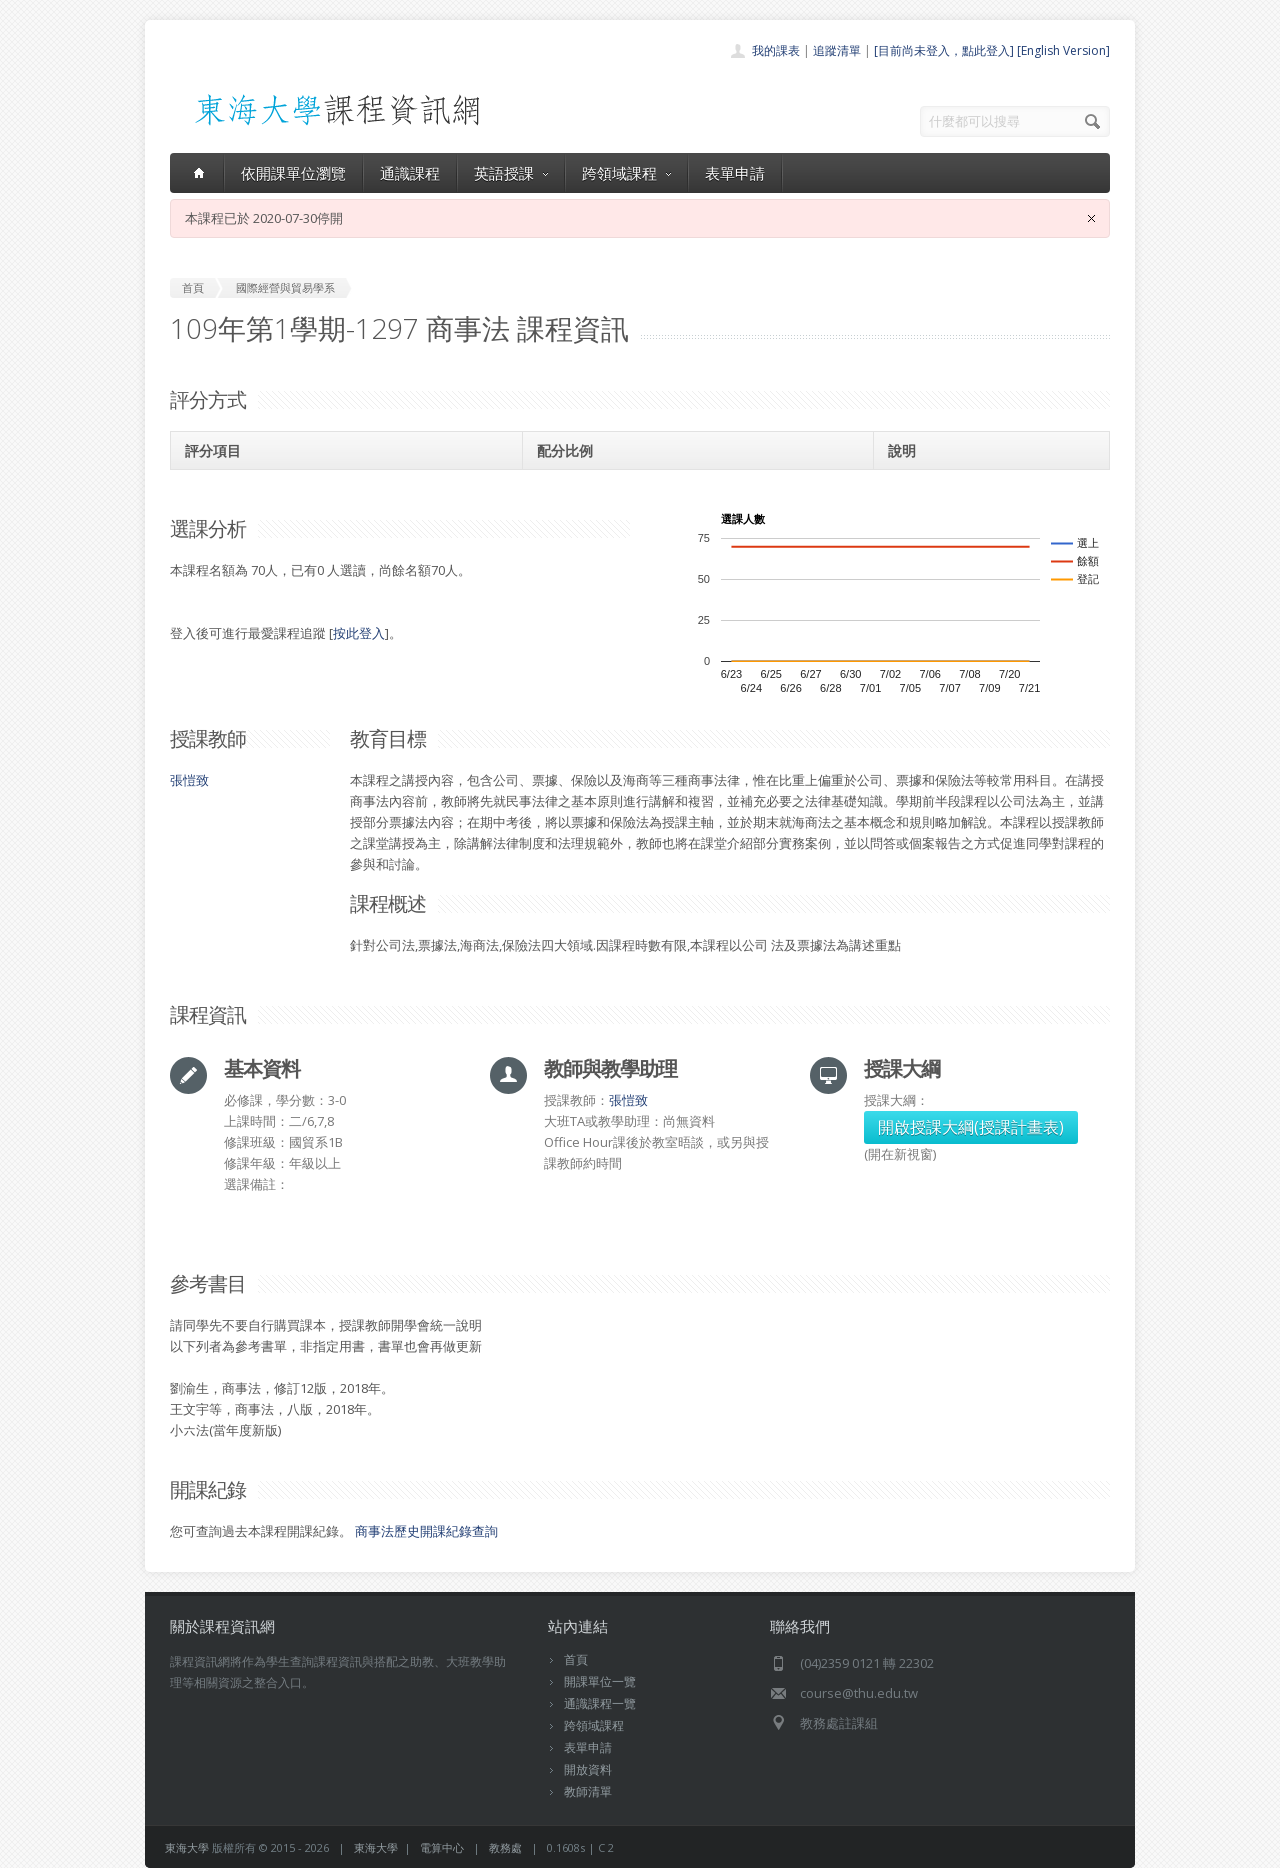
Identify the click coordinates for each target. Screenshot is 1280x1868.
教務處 (505, 1847)
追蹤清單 (837, 50)
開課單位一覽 (600, 1681)
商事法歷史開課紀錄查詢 (426, 1531)
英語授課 (511, 173)
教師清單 (588, 1791)
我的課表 (776, 50)
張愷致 (189, 780)
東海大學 (187, 1847)
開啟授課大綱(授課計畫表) (971, 1127)
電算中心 (442, 1847)
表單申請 (735, 173)
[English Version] (1063, 50)
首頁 (576, 1659)
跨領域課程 (626, 173)
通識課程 (410, 173)
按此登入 (359, 633)
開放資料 (588, 1769)
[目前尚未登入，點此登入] (944, 50)
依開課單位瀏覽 (293, 173)
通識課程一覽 (600, 1703)
